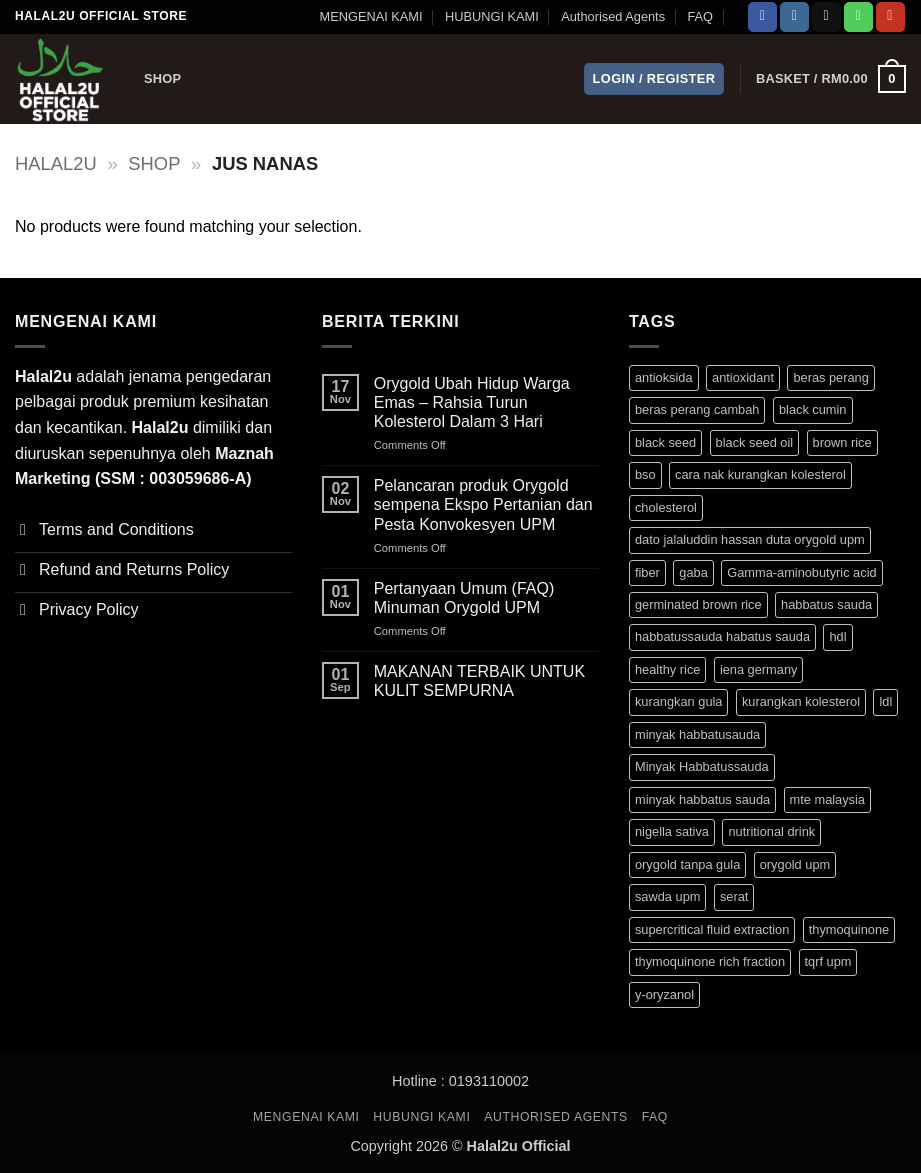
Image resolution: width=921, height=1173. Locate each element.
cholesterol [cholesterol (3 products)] (666, 507)
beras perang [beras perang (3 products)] (830, 377)
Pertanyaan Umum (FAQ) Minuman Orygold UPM (464, 598)
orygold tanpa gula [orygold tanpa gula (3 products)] (687, 864)
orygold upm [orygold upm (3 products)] (795, 864)
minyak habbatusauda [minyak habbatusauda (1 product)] (697, 734)
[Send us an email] (826, 17)
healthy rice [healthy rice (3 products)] (667, 669)
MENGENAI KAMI (370, 16)
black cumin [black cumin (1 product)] (813, 409)
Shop (162, 78)
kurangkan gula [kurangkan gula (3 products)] (679, 701)
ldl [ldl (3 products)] (885, 701)
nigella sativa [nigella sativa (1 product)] (672, 831)
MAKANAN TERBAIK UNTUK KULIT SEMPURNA (479, 681)
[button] (654, 79)
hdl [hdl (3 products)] (837, 636)
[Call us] (858, 17)
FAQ (700, 16)
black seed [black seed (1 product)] (665, 442)
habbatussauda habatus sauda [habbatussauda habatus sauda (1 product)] (722, 636)
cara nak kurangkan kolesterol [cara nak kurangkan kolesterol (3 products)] (760, 474)
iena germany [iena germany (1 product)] (759, 669)
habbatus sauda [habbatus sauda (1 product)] (826, 604)
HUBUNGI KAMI (492, 16)
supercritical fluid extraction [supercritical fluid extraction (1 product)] (712, 929)
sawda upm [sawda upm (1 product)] (667, 896)
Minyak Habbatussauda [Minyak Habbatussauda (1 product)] (702, 766)
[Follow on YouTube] (890, 17)
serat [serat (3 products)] (734, 896)
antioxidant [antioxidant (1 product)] (743, 377)
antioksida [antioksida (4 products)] (664, 377)
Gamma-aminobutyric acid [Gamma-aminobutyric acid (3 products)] (801, 572)
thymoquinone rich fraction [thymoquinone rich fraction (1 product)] (710, 961)
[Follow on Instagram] (794, 17)
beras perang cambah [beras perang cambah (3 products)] (697, 409)
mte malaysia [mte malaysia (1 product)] (827, 799)
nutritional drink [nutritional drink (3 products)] (771, 831)
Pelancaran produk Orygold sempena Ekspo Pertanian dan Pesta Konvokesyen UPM (483, 504)
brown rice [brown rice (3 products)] (842, 442)
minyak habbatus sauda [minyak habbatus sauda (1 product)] (702, 799)
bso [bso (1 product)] (645, 474)
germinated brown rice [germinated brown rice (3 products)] (698, 604)
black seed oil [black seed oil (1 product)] (755, 442)
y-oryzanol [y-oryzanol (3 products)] (664, 994)
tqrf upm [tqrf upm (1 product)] (828, 961)
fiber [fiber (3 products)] (647, 572)
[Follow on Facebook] (762, 17)
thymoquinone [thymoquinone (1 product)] (849, 929)
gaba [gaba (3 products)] (693, 572)
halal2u (56, 163)
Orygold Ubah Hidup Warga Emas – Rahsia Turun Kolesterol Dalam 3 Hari (472, 402)
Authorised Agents (613, 16)
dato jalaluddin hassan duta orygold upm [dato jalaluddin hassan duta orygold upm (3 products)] (750, 539)
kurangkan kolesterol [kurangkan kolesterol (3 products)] (801, 701)
